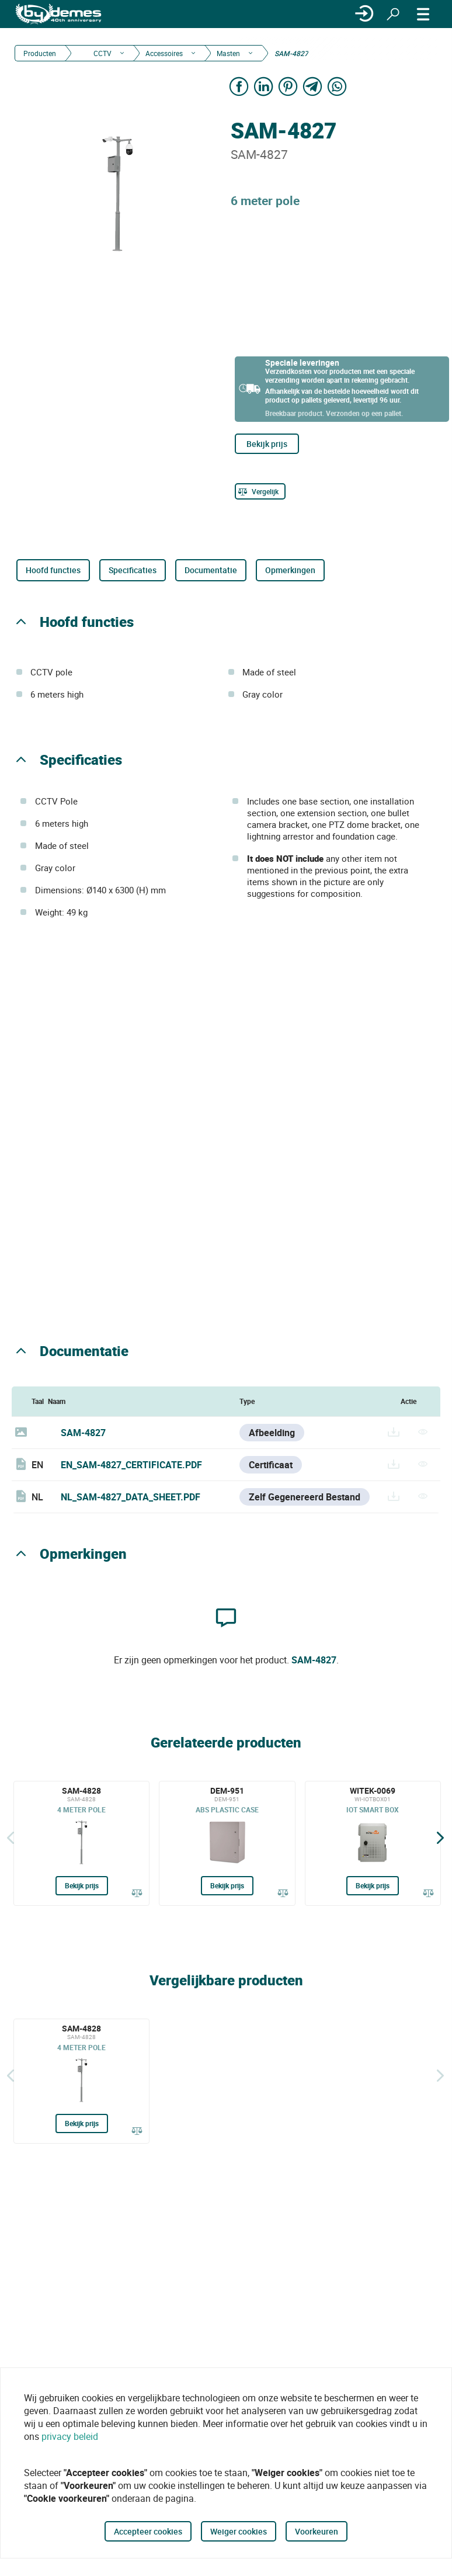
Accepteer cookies (148, 2531)
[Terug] (10, 1837)
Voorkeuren (316, 2531)
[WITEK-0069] (373, 1843)
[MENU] (423, 14)
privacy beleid (69, 2436)
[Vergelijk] (260, 491)
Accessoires (164, 53)
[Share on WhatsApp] (337, 86)
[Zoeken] (393, 14)
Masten (228, 53)
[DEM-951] (227, 1843)
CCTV (102, 53)
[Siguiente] (440, 1837)
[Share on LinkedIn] (263, 86)
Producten (39, 53)
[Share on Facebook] (239, 86)
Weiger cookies (238, 2531)
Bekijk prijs (266, 443)
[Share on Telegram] (312, 86)
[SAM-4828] (81, 1843)
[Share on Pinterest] (288, 86)
